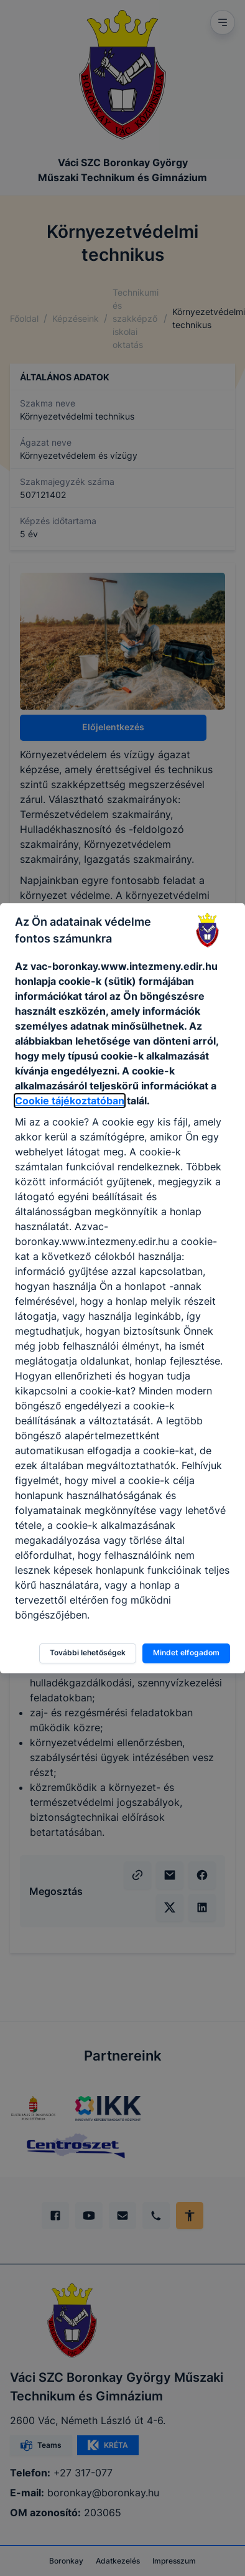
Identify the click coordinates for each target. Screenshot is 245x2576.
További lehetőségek (88, 1652)
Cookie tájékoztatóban (69, 1100)
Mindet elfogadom (186, 1652)
